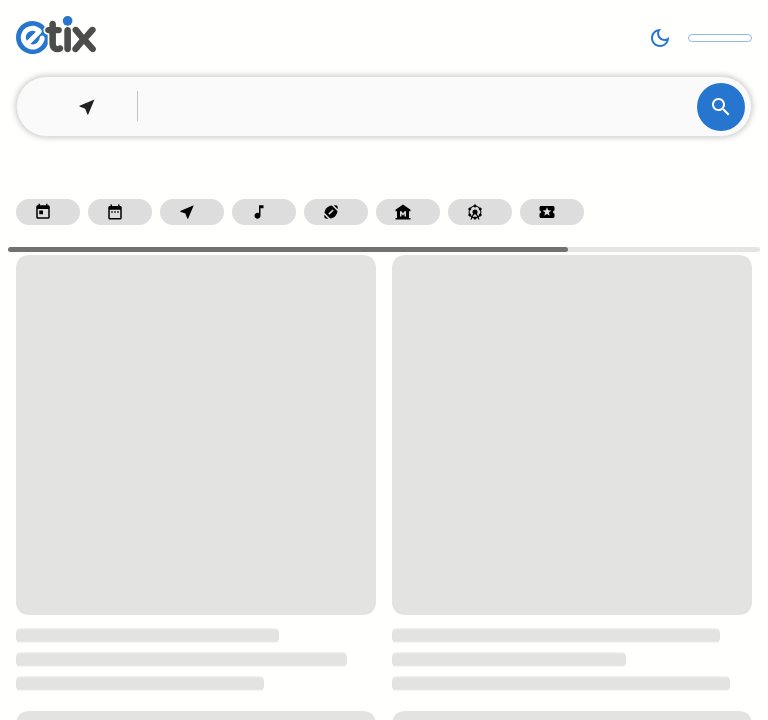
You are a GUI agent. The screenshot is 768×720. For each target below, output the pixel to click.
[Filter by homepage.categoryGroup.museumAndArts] (408, 212)
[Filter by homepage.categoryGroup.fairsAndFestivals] (480, 212)
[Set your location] (81, 107)
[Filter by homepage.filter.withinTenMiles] (192, 212)
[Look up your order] (720, 38)
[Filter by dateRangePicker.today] (48, 212)
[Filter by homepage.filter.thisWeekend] (120, 212)
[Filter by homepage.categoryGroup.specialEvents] (552, 212)
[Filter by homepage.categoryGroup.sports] (336, 212)
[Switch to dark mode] (660, 38)
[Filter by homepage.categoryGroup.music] (264, 212)
